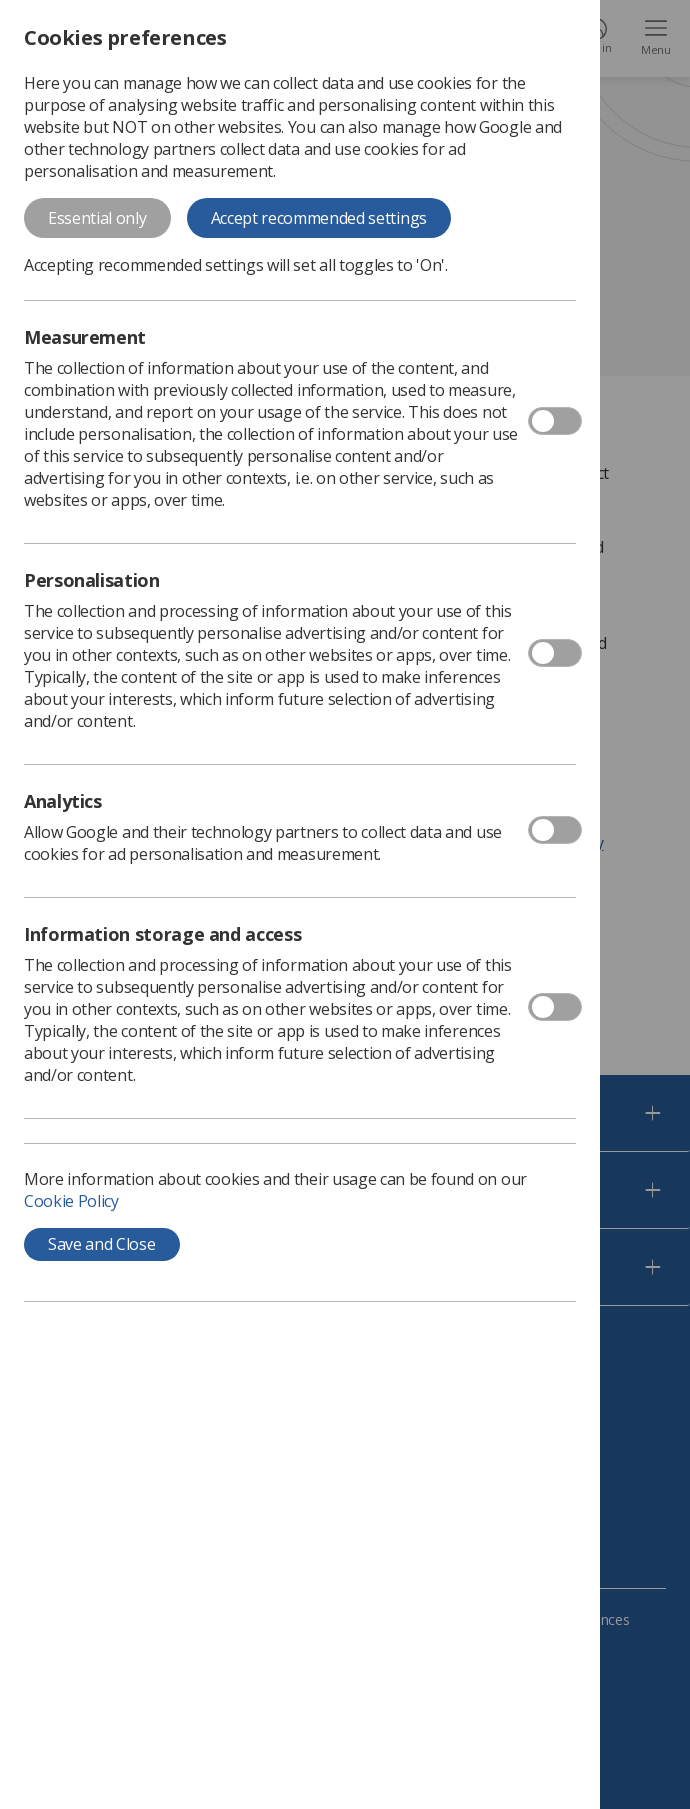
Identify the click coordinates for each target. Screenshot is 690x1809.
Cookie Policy (71, 1201)
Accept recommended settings (319, 218)
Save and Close (102, 1244)
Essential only (97, 218)
